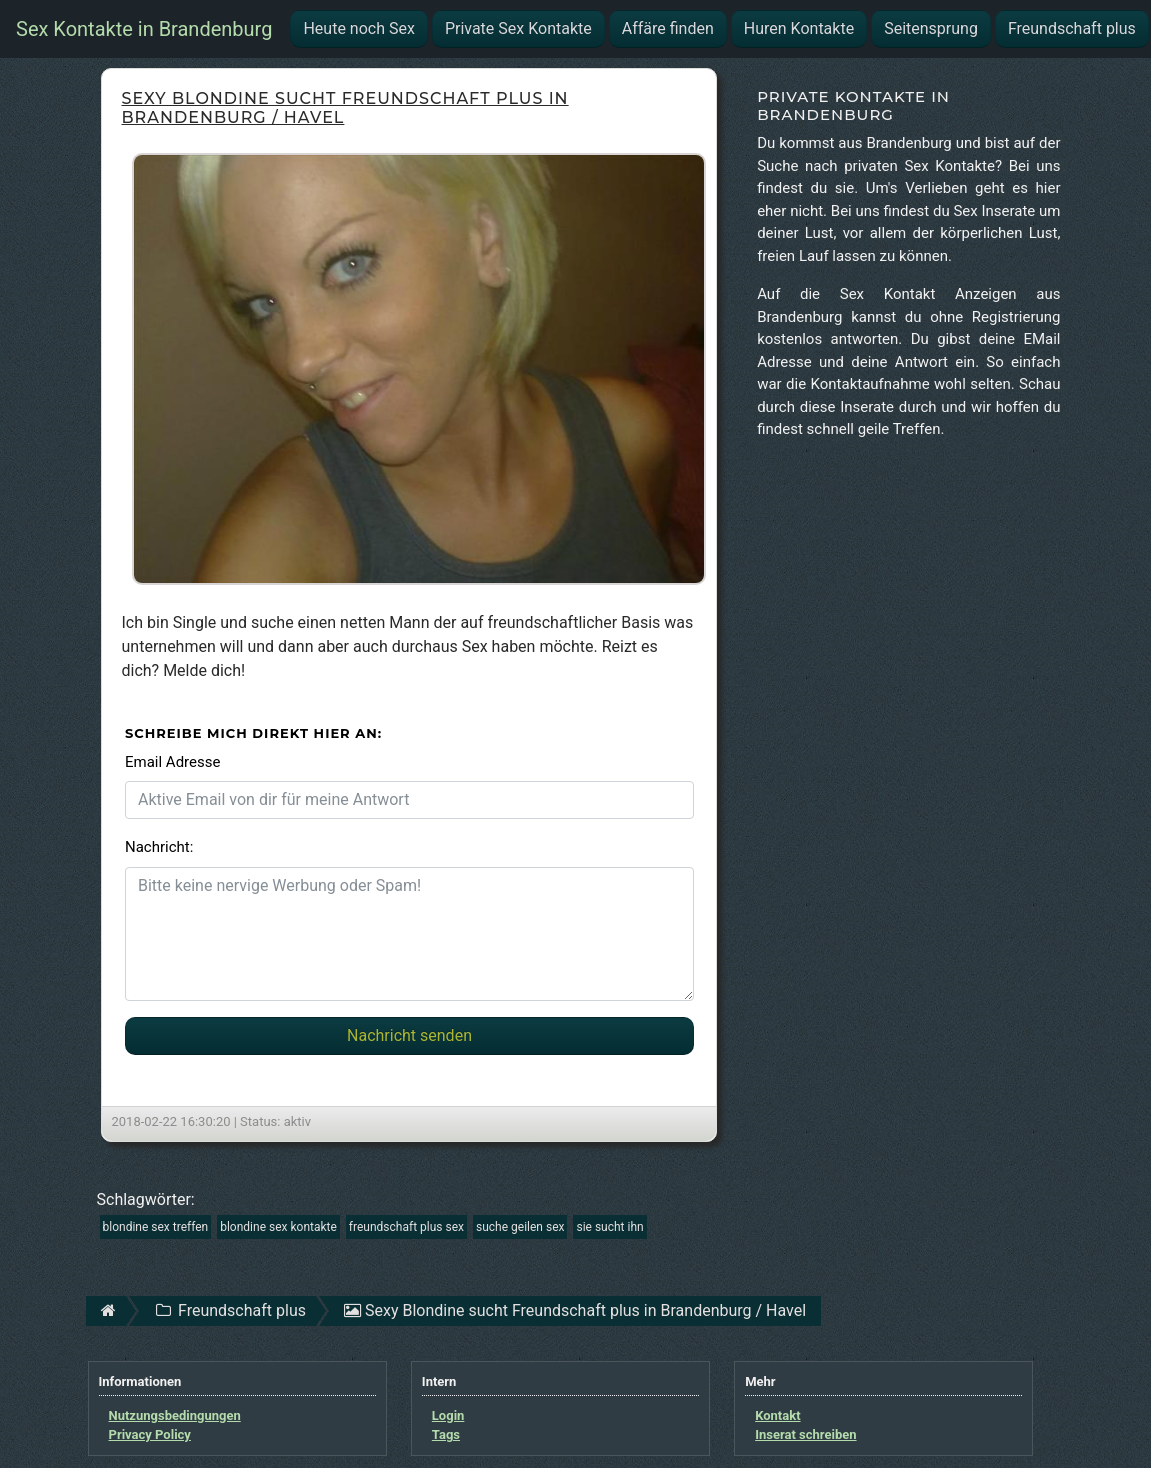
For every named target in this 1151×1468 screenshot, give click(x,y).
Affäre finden (668, 28)
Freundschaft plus (1072, 28)
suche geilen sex (520, 1227)
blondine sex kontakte (278, 1227)
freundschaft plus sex (406, 1227)
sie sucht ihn (609, 1227)
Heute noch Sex (358, 28)
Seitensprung (931, 28)
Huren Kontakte (799, 28)
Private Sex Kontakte (518, 28)
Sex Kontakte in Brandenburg (144, 29)
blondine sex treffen (156, 1227)
